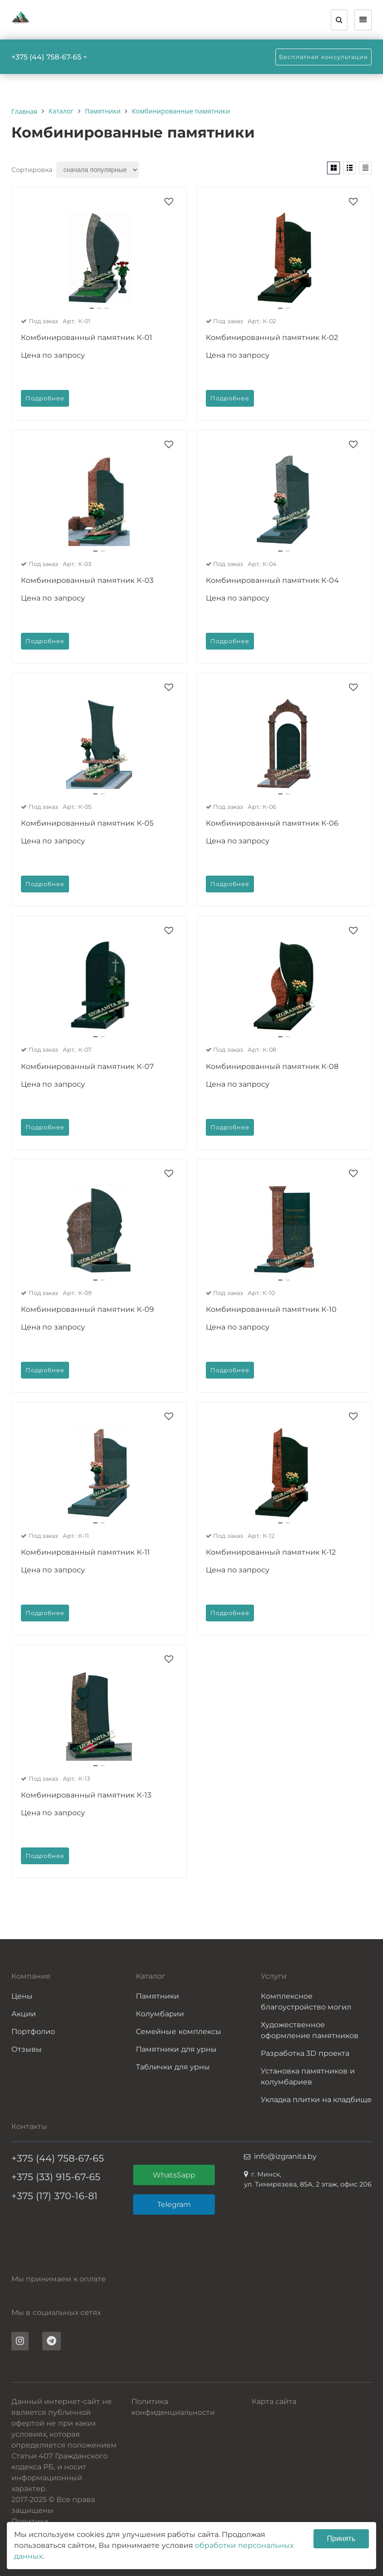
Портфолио (33, 2031)
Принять (341, 2538)
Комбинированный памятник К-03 (87, 580)
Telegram (174, 2204)
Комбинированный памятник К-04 (272, 580)
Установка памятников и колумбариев (308, 2076)
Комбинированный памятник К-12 (271, 1552)
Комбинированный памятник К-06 (272, 823)
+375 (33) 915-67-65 (55, 2176)
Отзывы (26, 2049)
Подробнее (45, 398)
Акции (23, 2014)
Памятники (157, 1996)
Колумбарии (160, 2014)
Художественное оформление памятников (309, 2030)
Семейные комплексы (178, 2031)
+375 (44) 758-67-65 (46, 57)
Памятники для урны (176, 2049)
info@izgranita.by (285, 2156)
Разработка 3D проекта (305, 2053)
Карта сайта (274, 2401)
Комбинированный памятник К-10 (271, 1309)
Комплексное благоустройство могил (306, 2001)
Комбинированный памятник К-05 (87, 823)
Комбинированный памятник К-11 (85, 1552)
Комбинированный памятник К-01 (86, 337)
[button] (91, 308)
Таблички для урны (173, 2067)
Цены (22, 1996)
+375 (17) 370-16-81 (54, 2196)
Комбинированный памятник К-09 (87, 1309)
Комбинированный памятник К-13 (86, 1795)
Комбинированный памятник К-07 (87, 1066)
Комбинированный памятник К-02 (272, 337)
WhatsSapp (174, 2175)
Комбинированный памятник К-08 (272, 1066)
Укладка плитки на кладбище (316, 2099)
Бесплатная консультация (323, 57)
